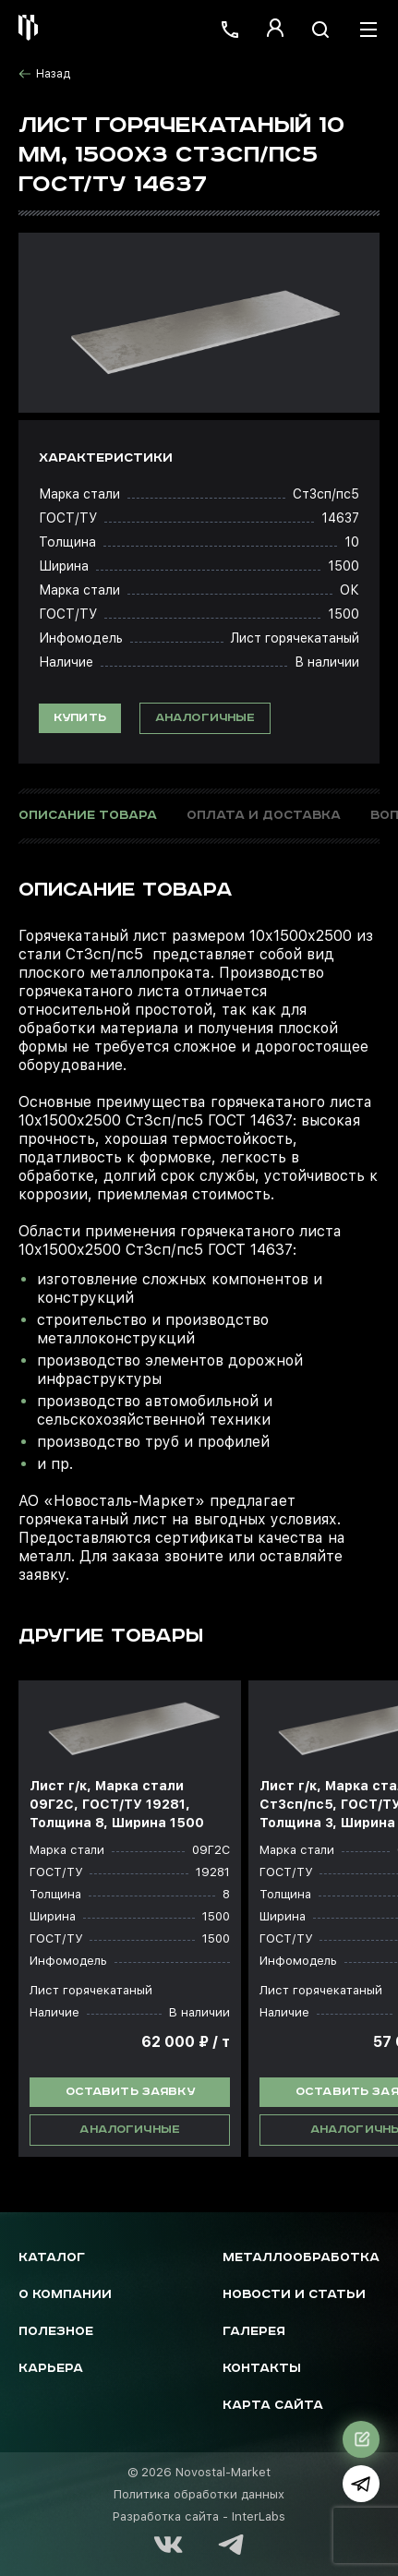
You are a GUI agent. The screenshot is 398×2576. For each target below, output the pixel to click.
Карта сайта (273, 2406)
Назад (44, 73)
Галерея (254, 2332)
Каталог (51, 2258)
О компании (65, 2295)
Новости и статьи (294, 2295)
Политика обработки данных (199, 2494)
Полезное (55, 2332)
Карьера (50, 2369)
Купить (80, 718)
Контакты (262, 2369)
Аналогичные (205, 718)
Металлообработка (301, 2258)
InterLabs (258, 2516)
